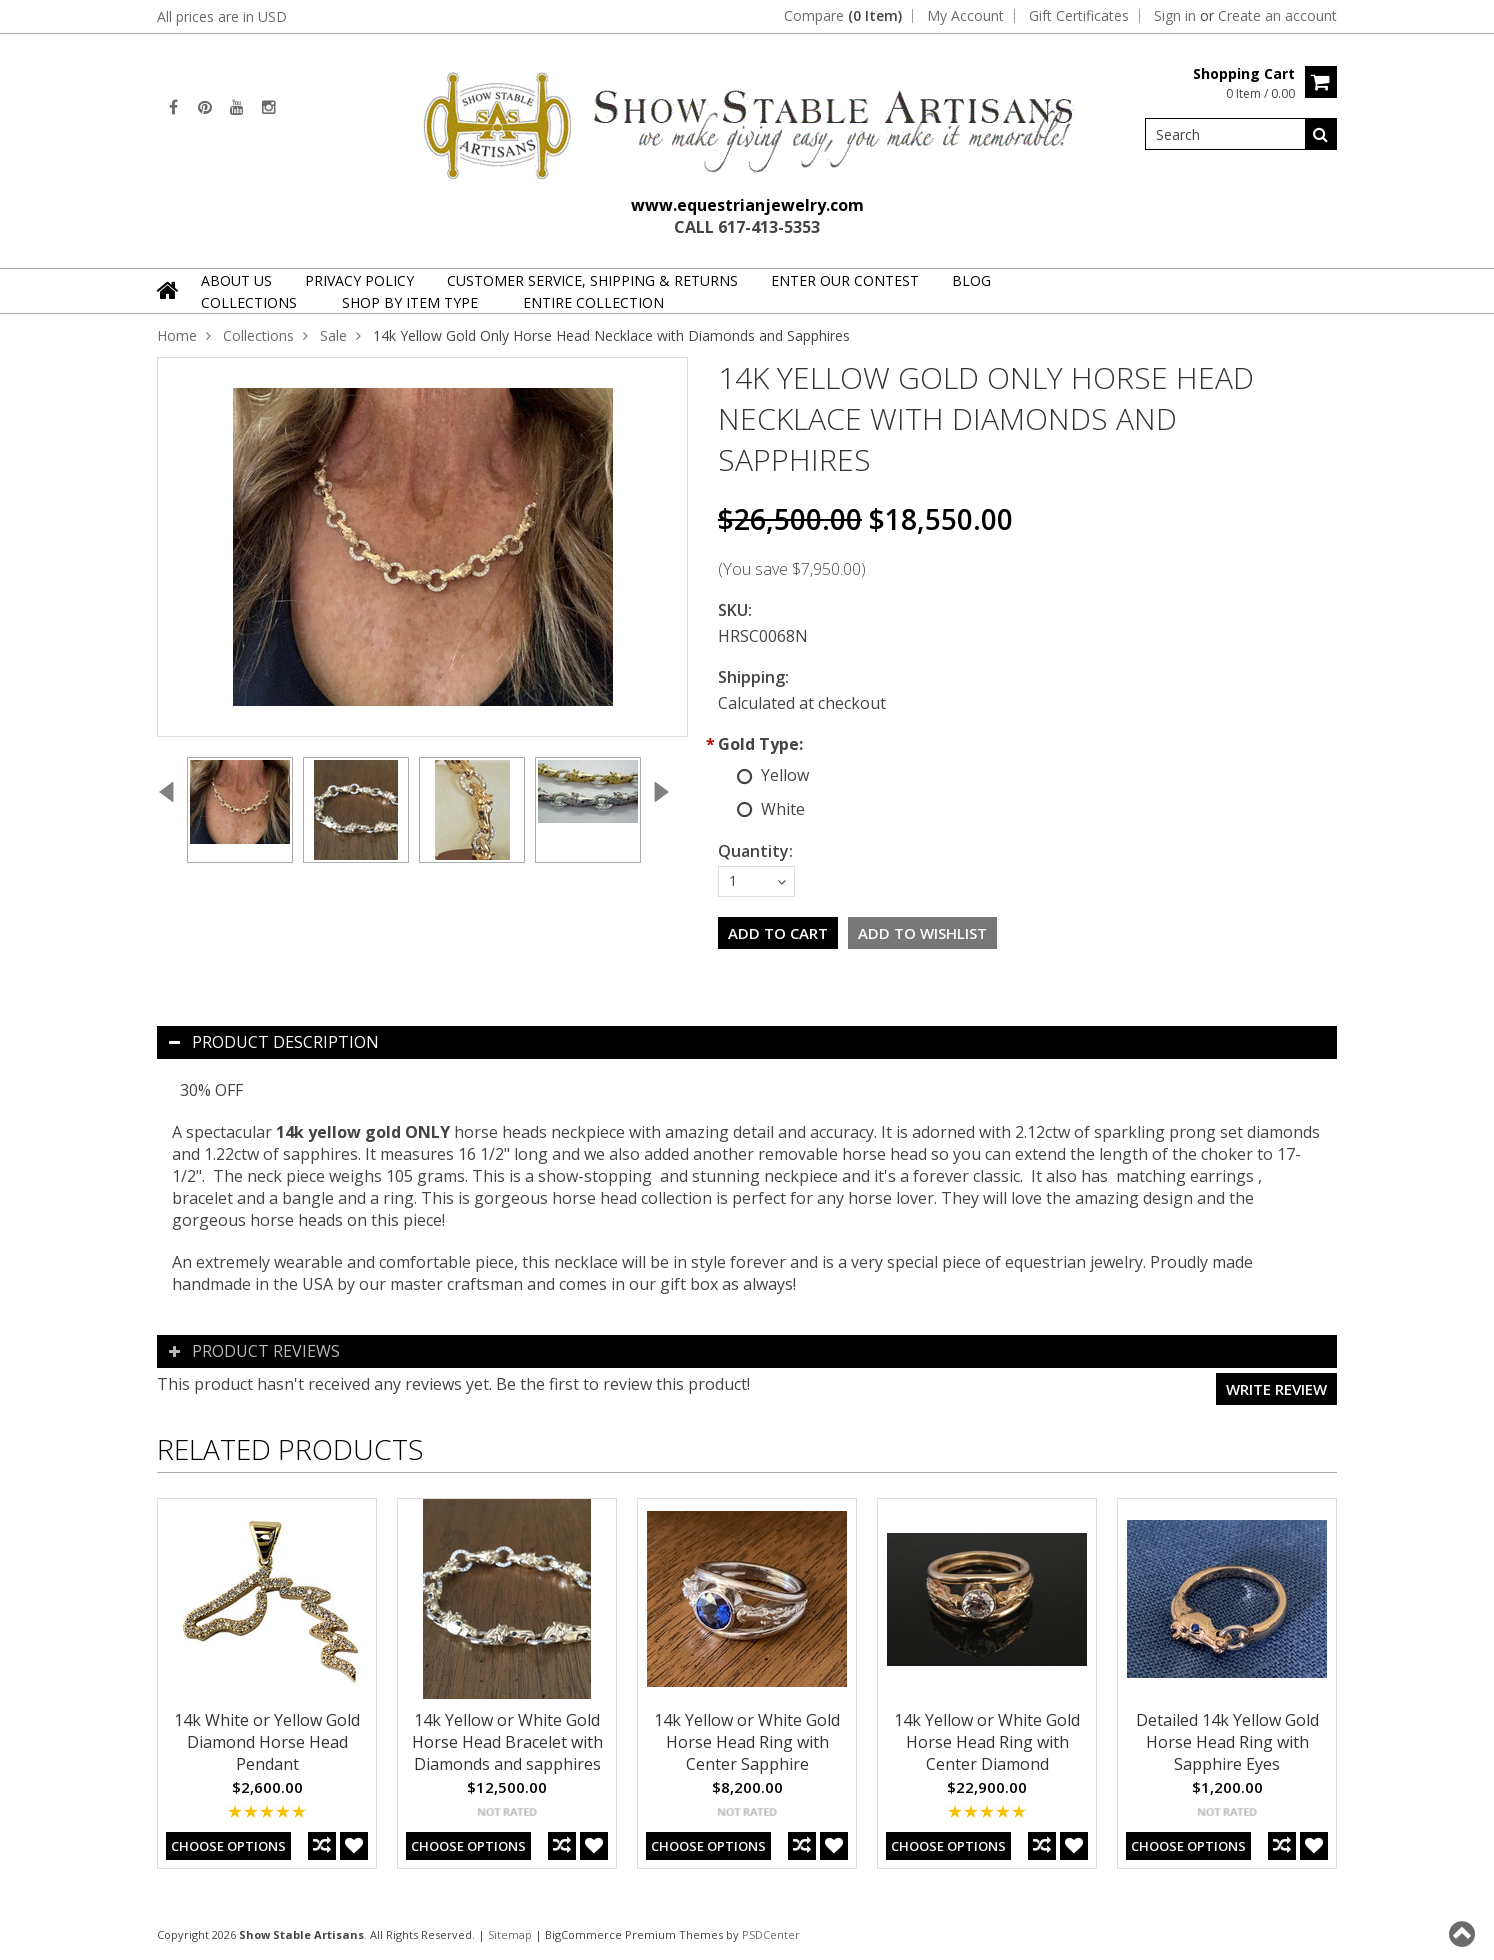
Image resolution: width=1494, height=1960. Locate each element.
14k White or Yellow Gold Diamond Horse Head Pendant (267, 1742)
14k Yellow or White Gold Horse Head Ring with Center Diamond (987, 1742)
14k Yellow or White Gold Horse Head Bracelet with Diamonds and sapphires (507, 1742)
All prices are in (222, 16)
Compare (843, 16)
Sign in (1175, 16)
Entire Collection (593, 302)
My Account (965, 16)
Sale (333, 335)
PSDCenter (771, 1934)
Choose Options (228, 1846)
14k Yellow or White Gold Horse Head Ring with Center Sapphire (747, 1742)
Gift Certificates (1079, 16)
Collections (249, 302)
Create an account (1277, 16)
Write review (1276, 1389)
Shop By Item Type (410, 302)
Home (177, 335)
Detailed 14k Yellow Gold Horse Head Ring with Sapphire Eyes (1227, 1742)
